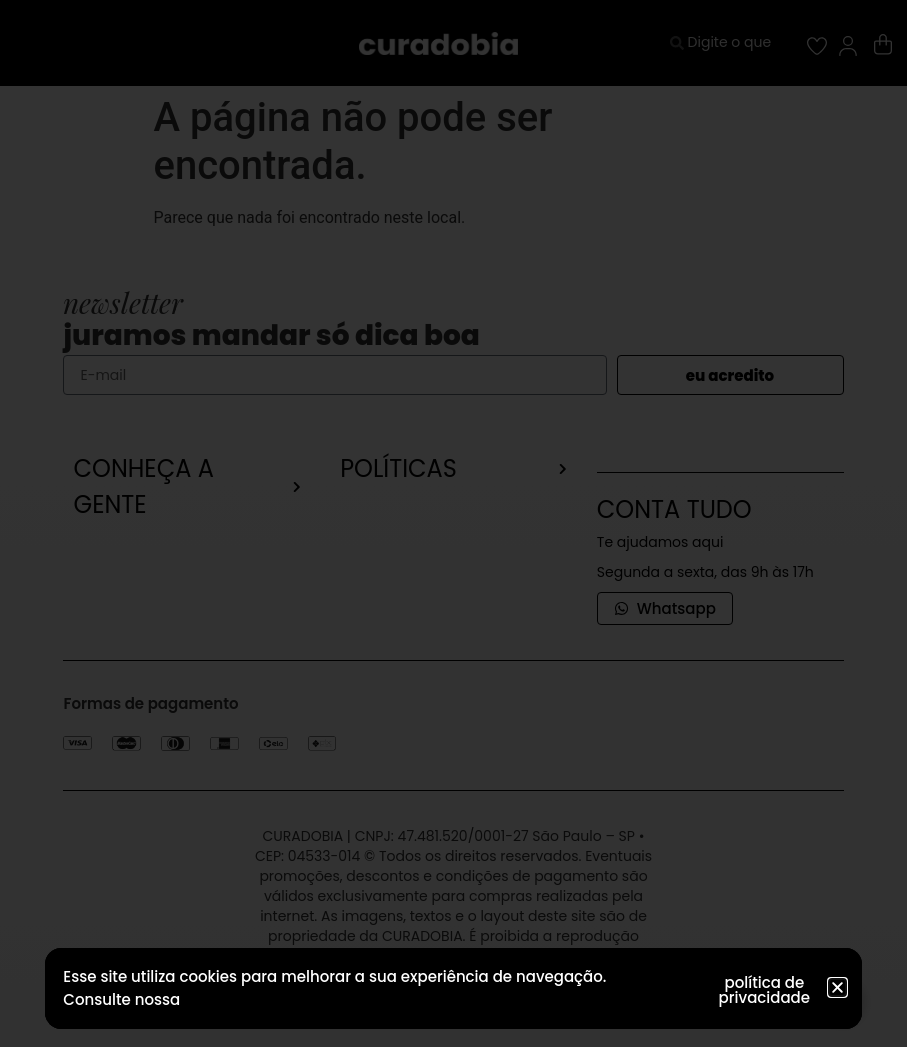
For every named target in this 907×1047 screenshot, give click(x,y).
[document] (453, 523)
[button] (837, 987)
